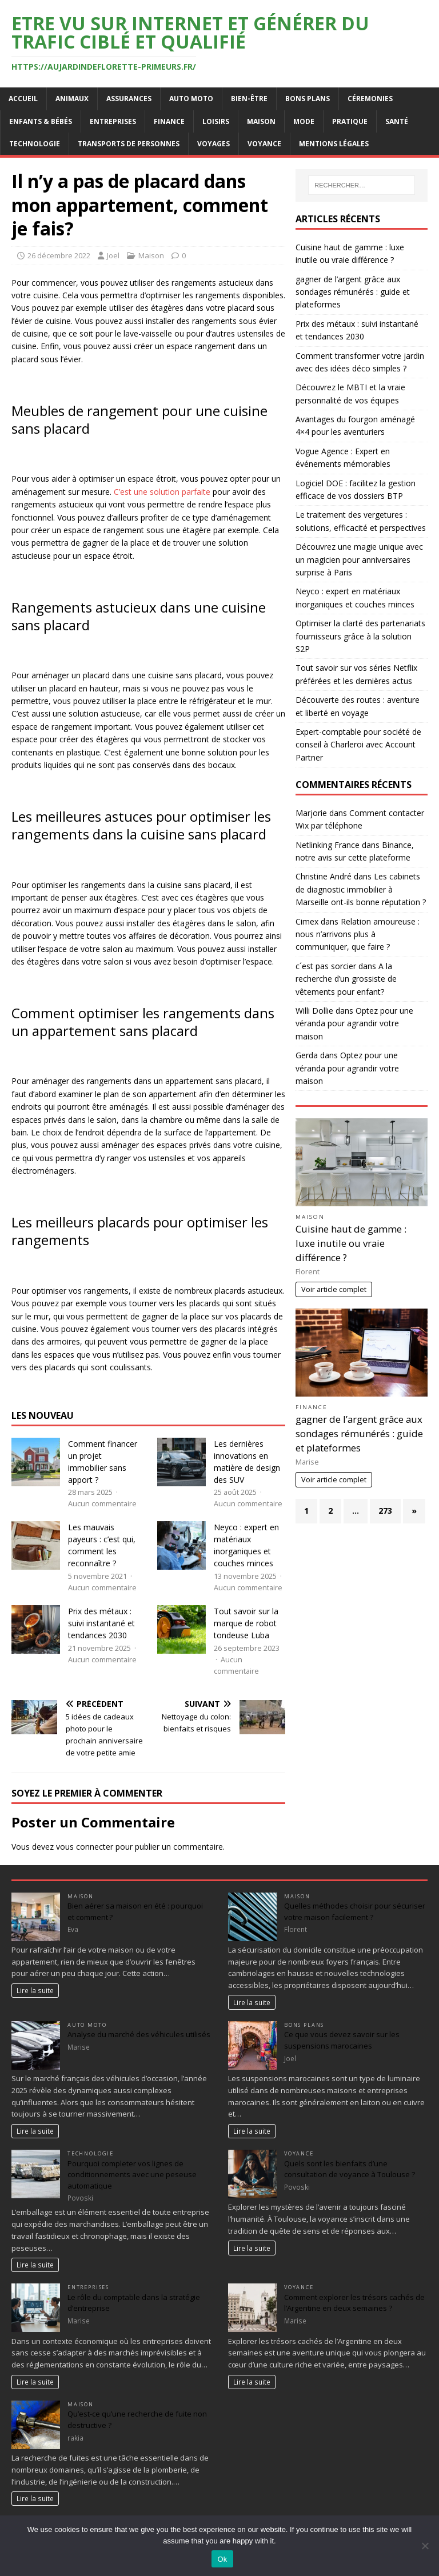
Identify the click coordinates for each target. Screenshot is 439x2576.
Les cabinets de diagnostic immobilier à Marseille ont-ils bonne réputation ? (361, 889)
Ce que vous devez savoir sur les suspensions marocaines (342, 2040)
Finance (169, 121)
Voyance (264, 144)
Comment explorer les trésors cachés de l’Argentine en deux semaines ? (354, 2303)
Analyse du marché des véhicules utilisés (138, 2034)
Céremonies (370, 98)
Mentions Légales (334, 144)
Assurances (128, 98)
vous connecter (84, 1846)
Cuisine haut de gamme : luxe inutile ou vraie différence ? (351, 1243)
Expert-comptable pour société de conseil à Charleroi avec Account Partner (358, 744)
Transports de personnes (128, 144)
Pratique (350, 121)
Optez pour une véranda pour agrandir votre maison (354, 1023)
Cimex (307, 921)
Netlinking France (328, 844)
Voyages (213, 144)
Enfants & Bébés (40, 121)
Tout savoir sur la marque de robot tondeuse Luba (246, 1623)
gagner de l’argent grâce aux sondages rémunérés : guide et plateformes (353, 292)
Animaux (72, 98)
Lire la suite (35, 1990)
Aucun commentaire (102, 1504)
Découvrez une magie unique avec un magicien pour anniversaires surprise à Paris (359, 559)
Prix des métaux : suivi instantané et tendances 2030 (101, 1623)
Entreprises (113, 121)
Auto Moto (191, 98)
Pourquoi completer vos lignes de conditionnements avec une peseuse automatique (132, 2174)
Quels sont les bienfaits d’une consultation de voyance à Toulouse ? (349, 2169)
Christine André (324, 876)
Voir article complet (333, 1289)
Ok (222, 2559)
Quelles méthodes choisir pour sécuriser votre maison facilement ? (354, 1911)
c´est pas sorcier (326, 966)
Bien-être (249, 98)
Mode (303, 121)
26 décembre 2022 (58, 255)
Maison (261, 121)
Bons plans (307, 98)
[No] (424, 2545)
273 (385, 1510)
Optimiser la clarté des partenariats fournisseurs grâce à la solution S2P (360, 636)
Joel (113, 255)
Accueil (23, 98)
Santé (396, 121)
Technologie (34, 144)
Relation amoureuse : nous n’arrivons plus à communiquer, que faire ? (358, 934)
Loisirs (215, 121)
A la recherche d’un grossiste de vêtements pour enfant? (346, 979)
